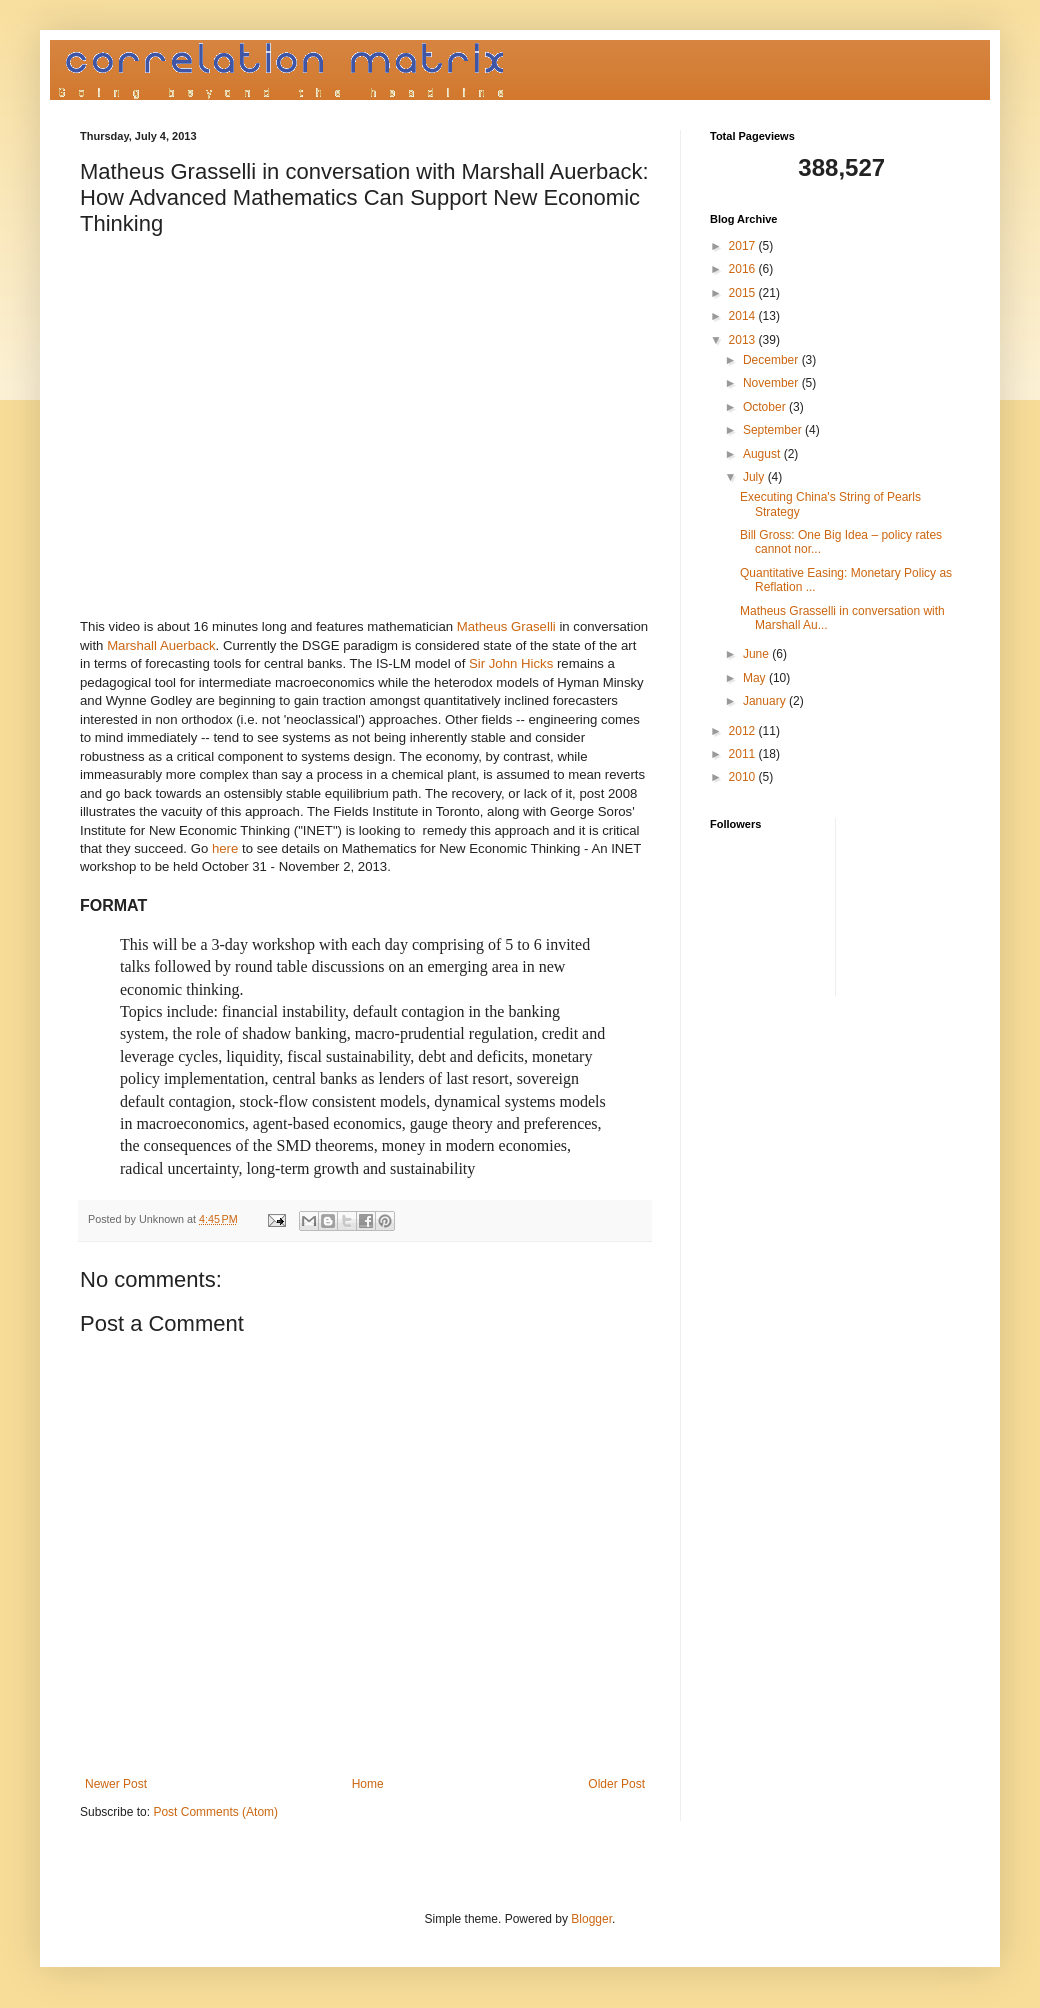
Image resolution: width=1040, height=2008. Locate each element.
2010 (744, 777)
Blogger (591, 1919)
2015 (744, 293)
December (772, 360)
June (757, 654)
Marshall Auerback (161, 645)
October (766, 407)
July (755, 477)
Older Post (616, 1784)
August (763, 454)
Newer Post (116, 1784)
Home (368, 1784)
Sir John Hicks (511, 663)
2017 (744, 246)
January (766, 701)
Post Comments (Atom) (215, 1812)
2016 (744, 269)
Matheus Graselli (506, 626)
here (225, 848)
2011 (744, 754)
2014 (744, 316)
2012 (744, 731)
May (756, 678)
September (774, 430)
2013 (744, 340)
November (772, 383)
